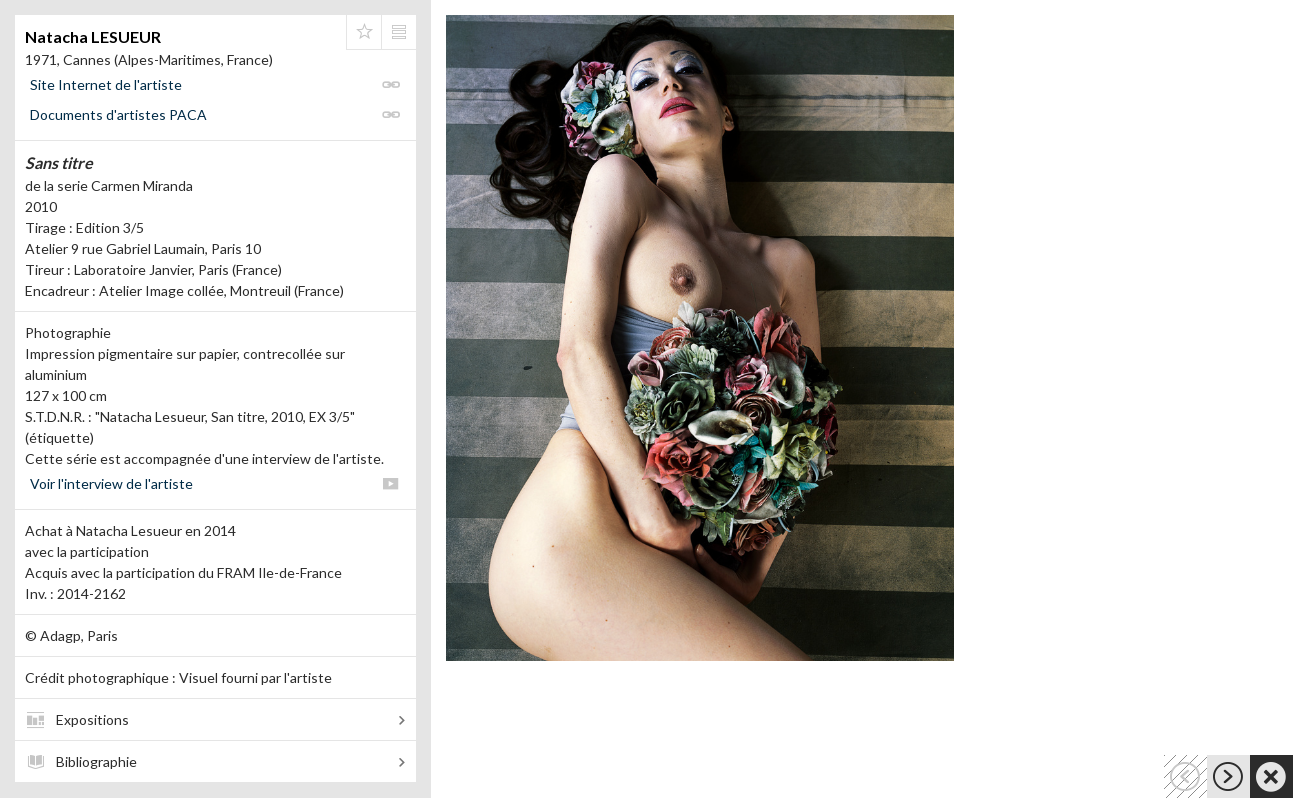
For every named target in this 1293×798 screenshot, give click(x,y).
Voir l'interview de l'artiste (111, 483)
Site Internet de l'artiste (106, 84)
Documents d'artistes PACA (118, 114)
